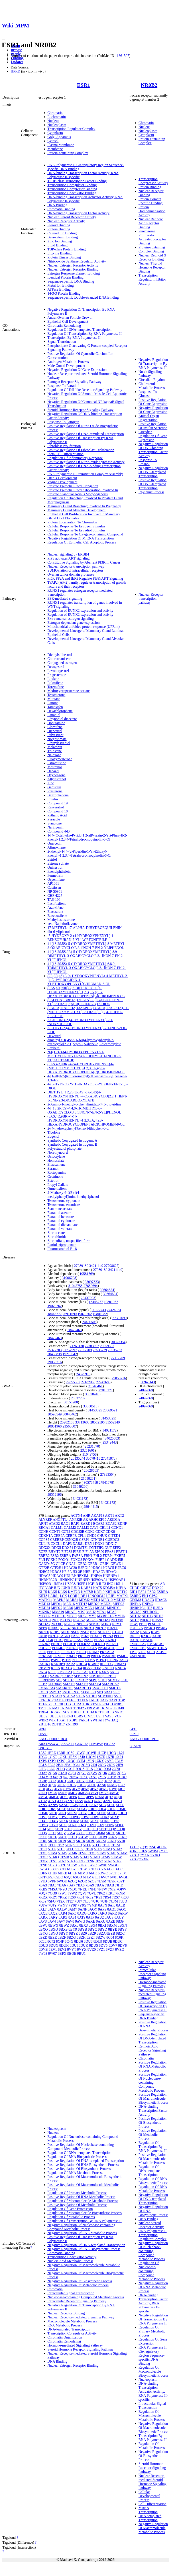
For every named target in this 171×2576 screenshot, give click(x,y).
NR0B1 (53, 1628)
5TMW (116, 1857)
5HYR (90, 1833)
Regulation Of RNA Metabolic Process (75, 2173)
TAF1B (94, 1700)
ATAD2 (54, 1523)
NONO (106, 1624)
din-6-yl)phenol (58, 932)
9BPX (62, 1953)
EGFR (43, 1551)
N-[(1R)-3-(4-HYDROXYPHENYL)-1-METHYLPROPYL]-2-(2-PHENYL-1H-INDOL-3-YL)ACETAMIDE (84, 1056)
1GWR (91, 1753)
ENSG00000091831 (53, 1739)
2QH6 (102, 1773)
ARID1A (113, 1519)
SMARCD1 (64, 1688)
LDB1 (82, 1596)
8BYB (82, 1929)
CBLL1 (105, 1527)
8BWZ (64, 1925)
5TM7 (82, 1853)
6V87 (105, 1877)
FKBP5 (119, 1556)
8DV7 (112, 1945)
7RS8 (125, 1897)
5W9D (102, 1865)
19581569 (86, 1274)
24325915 (83, 1374)
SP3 (100, 1692)
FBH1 (88, 1556)
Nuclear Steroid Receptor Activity (71, 217)
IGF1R (93, 1584)
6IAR (93, 1873)
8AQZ (53, 1913)
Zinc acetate (56, 1233)
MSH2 (91, 1612)
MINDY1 (114, 1608)
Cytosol (53, 141)
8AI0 (111, 1905)
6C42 (62, 1869)
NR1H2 (135, 1616)
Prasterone (55, 791)
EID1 (133, 1592)
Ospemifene (56, 879)
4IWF (113, 1789)
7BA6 (61, 1885)
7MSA (52, 1889)
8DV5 (103, 1945)
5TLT (61, 1849)
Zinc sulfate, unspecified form (68, 1241)
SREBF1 (45, 1696)
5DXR (105, 1821)
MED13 (44, 1604)
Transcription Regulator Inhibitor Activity (152, 279)
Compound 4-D (58, 831)
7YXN (145, 1855)
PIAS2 (88, 1640)
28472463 (74, 1330)
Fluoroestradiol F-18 (62, 1249)
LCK (63, 1596)
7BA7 (71, 1885)
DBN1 (89, 1543)
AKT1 (109, 1515)
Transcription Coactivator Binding (71, 193)
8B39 (120, 1921)
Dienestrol (54, 731)
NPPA (43, 1628)
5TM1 (107, 1849)
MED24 (44, 1608)
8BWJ (43, 1925)
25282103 (67, 1422)
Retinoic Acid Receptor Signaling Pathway (152, 2050)
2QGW (92, 1773)
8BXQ (53, 1929)
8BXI (102, 1925)
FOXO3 (76, 1560)
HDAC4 (111, 1572)
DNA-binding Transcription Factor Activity (78, 213)
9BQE (71, 1953)
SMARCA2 (110, 1684)
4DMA (112, 1785)
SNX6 (75, 1692)
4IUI (42, 1789)
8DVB (43, 1949)
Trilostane (54, 751)
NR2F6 (44, 1632)
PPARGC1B (106, 1648)
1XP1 (119, 1757)
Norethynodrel (57, 1152)
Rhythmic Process (151, 492)
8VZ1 (101, 1949)
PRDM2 (93, 1652)
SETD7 (68, 1680)
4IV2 (49, 1789)
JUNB (65, 1588)
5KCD (121, 1833)
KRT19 (122, 1592)
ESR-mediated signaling (64, 598)
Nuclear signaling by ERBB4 (68, 554)
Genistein (54, 787)
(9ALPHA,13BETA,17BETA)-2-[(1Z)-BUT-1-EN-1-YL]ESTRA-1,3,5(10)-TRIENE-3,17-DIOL (85, 1002)
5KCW (83, 1837)
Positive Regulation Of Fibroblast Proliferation (80, 450)
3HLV (80, 1781)
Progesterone (56, 675)
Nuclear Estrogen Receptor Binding (72, 269)
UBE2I (44, 1716)
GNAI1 (71, 1564)
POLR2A (84, 1644)
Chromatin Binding (61, 209)
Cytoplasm (55, 133)
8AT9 (81, 1917)
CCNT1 (55, 1531)
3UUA (71, 1785)
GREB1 (93, 1564)
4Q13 (109, 1797)
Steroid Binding (58, 225)
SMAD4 (95, 1684)
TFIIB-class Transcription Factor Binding (77, 181)
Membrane (55, 149)
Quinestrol (55, 867)
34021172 (109, 1430)
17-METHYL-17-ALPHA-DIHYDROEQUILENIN (84, 928)
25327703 (54, 1350)
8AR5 (72, 1913)
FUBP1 (100, 1560)
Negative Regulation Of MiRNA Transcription (80, 538)
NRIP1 (55, 1632)
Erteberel (54, 1048)
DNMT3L (81, 1547)
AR (85, 1519)
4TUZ (43, 1801)
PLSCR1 (154, 1624)
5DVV (53, 1817)
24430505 (89, 1322)
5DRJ (62, 1813)
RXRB (156, 1636)
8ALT (43, 1909)
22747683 (103, 1382)
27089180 (81, 1266)
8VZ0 (92, 1949)
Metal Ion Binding (60, 285)
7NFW (102, 1889)
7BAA (99, 1885)
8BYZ (73, 1933)
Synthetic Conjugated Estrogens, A (72, 1140)
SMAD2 (69, 1684)
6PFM (122, 1873)
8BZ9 (92, 1933)
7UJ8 (86, 1901)
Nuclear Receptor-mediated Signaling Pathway (80, 2317)
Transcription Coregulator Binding (72, 185)
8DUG (54, 1945)
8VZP (110, 1949)
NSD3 (84, 1632)
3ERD (61, 1781)
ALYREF (45, 1519)
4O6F (64, 1797)
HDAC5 (44, 1576)
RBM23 (120, 1664)
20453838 (54, 1354)
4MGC (43, 1797)
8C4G (69, 1941)
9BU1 (81, 1953)
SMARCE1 (100, 1688)
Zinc (50, 783)
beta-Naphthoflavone (62, 923)
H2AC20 (70, 1568)
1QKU (63, 1757)
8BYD (102, 1929)
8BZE (52, 1937)
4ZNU (117, 1801)
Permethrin (55, 875)
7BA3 (43, 1885)
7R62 (101, 1893)
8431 (133, 1729)
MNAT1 (71, 1612)
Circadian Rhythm (151, 380)
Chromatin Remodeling (64, 325)
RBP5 (155, 1632)
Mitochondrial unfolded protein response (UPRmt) (83, 626)
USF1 (100, 1716)
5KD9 (93, 1837)
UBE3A (55, 1716)
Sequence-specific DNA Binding (70, 281)
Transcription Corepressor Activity (153, 181)
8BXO (43, 1929)
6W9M (153, 1851)
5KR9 (102, 1837)
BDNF (122, 1523)
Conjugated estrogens (62, 663)
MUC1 (83, 1616)
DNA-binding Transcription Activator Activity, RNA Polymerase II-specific (153, 2391)
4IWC (103, 1789)
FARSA (77, 1556)
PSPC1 (56, 1660)
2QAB (62, 1773)
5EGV (77, 1829)
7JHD (119, 1885)
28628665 (91, 1470)
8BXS (63, 1929)
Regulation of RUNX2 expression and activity (80, 610)
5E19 (59, 1829)
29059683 (107, 1346)
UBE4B (67, 1716)
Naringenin (55, 827)
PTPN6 (112, 1660)
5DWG (74, 1817)
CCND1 (117, 1527)
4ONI (134, 1851)
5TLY (98, 1849)
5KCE (43, 1837)
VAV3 (109, 1716)
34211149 (96, 1266)
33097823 (92, 1282)
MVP (92, 1616)
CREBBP (57, 1539)
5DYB (43, 1825)
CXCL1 (56, 1543)
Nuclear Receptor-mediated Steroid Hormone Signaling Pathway (152, 2482)
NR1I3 (134, 1620)
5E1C (68, 1829)
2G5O (85, 1765)
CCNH (43, 1531)
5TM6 (72, 1853)
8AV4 (52, 1921)
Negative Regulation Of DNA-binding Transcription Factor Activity (153, 450)
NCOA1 (66, 1620)
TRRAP (54, 1712)
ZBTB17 (58, 1724)
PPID (42, 1652)
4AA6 (101, 1785)
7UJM (113, 1901)
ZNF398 (72, 1724)
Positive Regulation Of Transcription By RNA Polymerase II (152, 2006)
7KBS (43, 1889)
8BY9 (73, 1929)
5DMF (43, 1813)
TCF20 (58, 1704)
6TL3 (96, 1877)
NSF (93, 1632)
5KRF (43, 1841)
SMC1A (114, 1688)
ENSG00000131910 (144, 1739)
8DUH (64, 1945)
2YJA (102, 1777)
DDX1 (100, 1543)
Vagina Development (62, 482)
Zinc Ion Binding (59, 241)
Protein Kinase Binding (64, 257)
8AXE (90, 1921)
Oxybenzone (56, 775)
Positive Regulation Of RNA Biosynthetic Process (83, 2165)
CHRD (134, 1588)
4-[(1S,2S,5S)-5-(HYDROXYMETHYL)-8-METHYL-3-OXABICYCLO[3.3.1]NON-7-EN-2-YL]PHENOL (86, 946)
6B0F (54, 1869)
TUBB (104, 1712)
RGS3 (87, 1668)
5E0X (119, 1825)
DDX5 (56, 1547)
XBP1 (73, 1720)
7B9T (120, 1881)
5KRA (112, 1837)
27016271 (105, 1390)
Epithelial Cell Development (67, 321)
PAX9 (134, 1624)
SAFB (114, 1672)
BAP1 (75, 1523)
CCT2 (65, 1531)
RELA (55, 1668)
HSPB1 (82, 1584)
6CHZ (92, 1869)
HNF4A (96, 1576)
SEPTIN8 (95, 1676)
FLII (42, 1560)
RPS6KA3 (80, 1672)
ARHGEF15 (97, 1519)
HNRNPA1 (111, 1576)
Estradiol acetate (59, 1213)
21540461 (95, 1386)
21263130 (77, 1346)
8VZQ (119, 1949)
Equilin (52, 799)
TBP (121, 1700)
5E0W (109, 1825)
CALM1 (57, 1527)
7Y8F (73, 1905)
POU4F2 (72, 1648)
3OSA (43, 1785)
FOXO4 (89, 1560)
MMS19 (58, 1612)
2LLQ (60, 1769)
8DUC (117, 1941)
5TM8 (92, 1853)
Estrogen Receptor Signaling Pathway (74, 382)
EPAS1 (110, 1551)
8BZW (100, 1937)
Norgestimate (57, 739)
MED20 (94, 1604)
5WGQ (44, 1869)
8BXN (122, 1925)
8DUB (107, 1941)
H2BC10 (84, 1568)
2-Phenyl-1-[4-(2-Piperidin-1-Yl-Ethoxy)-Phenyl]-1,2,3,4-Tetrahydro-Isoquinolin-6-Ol (79, 853)
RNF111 (108, 1668)
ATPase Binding (59, 289)
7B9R (111, 1881)
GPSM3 (135, 1600)
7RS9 (43, 1901)
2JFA (42, 1769)
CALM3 (83, 1527)
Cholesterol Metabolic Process (151, 386)
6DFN (43, 1873)
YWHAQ (111, 1720)
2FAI (68, 1765)
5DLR (111, 1809)
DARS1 (78, 1543)
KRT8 (43, 1596)
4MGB (114, 1793)
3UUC (81, 1785)
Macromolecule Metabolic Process (72, 2321)
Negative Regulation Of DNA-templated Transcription (153, 472)
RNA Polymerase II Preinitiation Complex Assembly (85, 474)
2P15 (89, 1769)
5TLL (106, 1845)
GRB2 (82, 1564)
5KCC (110, 1833)
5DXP (84, 1821)
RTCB (93, 1672)
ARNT (43, 1523)
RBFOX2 (106, 1664)
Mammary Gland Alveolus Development (76, 510)
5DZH (91, 1825)
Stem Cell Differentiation (65, 454)
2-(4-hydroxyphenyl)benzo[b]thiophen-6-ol (78, 1128)
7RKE (110, 1893)
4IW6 (85, 1789)
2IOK (111, 1765)
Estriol (52, 859)
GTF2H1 (56, 1568)
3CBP (43, 1781)
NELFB (82, 1624)
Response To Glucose (147, 394)
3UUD (91, 1785)
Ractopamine (56, 1172)
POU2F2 (45, 1648)
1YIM (80, 1761)
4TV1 (52, 1801)
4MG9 (93, 1793)
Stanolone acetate (59, 1209)
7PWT (62, 1893)
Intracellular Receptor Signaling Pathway (76, 2301)
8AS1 (72, 1917)
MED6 (68, 1608)
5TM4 (52, 1853)
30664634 (107, 1290)
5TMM (122, 1853)
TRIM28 (93, 1708)
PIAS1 (78, 1640)
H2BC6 (120, 1568)
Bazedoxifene (57, 915)
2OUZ (80, 1769)
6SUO (77, 1877)
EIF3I (77, 1551)
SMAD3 (82, 1684)
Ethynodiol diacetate (62, 719)
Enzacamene (56, 1164)
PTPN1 (101, 1660)
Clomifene (55, 727)
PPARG (161, 1628)
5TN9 (117, 1861)
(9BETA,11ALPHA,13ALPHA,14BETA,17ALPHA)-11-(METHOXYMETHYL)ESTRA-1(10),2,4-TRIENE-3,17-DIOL (88, 1012)
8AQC (121, 1909)
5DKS (92, 1809)
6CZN (102, 1869)
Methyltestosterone (61, 919)
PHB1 (58, 1640)
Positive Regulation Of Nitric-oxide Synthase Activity (85, 462)
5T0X (43, 1845)
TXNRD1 (117, 1712)
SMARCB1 (155, 1644)
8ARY (53, 1917)
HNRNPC (67, 1580)
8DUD (43, 1945)
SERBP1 (109, 1676)
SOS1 (85, 1692)
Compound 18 (57, 811)
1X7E (101, 1757)
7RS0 (72, 1897)
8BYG (43, 1933)
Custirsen (54, 887)
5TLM (115, 1845)
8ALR (120, 1905)
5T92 (60, 1845)
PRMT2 (71, 1656)
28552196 (97, 1422)
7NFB (92, 1889)
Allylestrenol (56, 779)
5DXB (114, 1817)
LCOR (72, 1596)
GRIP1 (105, 1564)
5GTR (80, 1833)
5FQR (120, 1829)
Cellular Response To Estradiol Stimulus (76, 530)
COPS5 (44, 1539)
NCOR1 (57, 1624)
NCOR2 (69, 1624)
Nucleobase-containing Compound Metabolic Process (85, 2297)
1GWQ (80, 1753)
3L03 (99, 1781)
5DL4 (102, 1809)
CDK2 (90, 1531)
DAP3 (67, 1543)
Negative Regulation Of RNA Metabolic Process (82, 2233)
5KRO (111, 1841)
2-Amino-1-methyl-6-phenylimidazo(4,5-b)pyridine (84, 1104)
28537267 (78, 1398)
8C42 (51, 1941)
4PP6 (73, 1797)
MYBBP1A (105, 1616)
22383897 (92, 1346)
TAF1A (82, 1700)
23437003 (88, 1298)
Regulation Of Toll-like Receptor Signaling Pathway (84, 390)
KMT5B (87, 1592)
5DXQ (95, 1821)
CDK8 (110, 1531)
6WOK (62, 1881)
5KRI (62, 1841)
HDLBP (70, 1576)
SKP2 (43, 1684)
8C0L (43, 1941)
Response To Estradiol (63, 386)
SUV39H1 (105, 1696)
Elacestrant (55, 911)
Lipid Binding (57, 245)
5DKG (82, 1809)
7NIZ (112, 1889)
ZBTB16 (45, 1724)
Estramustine (56, 763)
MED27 (56, 1608)
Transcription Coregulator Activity (72, 2333)
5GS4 (71, 1833)
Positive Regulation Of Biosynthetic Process (79, 2169)
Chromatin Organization (64, 2337)
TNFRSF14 (101, 1704)
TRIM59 (106, 1708)
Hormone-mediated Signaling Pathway (75, 2345)
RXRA (104, 1672)
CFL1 (82, 1535)
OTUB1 (117, 1632)
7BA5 (52, 1885)
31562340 (113, 1422)
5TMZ (43, 1861)
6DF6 (120, 1869)
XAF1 (63, 1720)
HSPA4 (59, 1584)
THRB (87, 1704)
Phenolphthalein (59, 871)
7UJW (43, 1905)
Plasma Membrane (60, 145)
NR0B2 (149, 85)
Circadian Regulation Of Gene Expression (152, 436)
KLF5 (43, 1592)
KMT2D (74, 1592)
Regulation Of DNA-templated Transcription (79, 329)
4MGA (103, 1793)
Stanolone (54, 823)
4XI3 (61, 1801)
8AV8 (70, 1921)
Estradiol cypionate (61, 1221)
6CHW (82, 1869)
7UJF (104, 1901)
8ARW (123, 1913)
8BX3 (83, 1925)
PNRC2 (56, 1644)
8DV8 (122, 1945)
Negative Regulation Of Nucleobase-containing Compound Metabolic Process (81, 2227)
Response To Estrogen (63, 422)
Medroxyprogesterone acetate (68, 691)
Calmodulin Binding (62, 233)
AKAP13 (97, 1515)
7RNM (120, 1893)
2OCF (70, 1769)
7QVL (91, 1893)
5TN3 (62, 1861)
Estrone (52, 703)
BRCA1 (44, 1527)
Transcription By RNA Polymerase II (74, 337)
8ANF (82, 1909)
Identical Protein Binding (65, 277)
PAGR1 (64, 1636)
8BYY (63, 1933)
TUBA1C (92, 1712)
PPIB (120, 1648)
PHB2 (68, 1640)
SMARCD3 (82, 1688)
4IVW (67, 1789)
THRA (76, 1704)
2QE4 (72, 1773)
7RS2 (90, 1897)
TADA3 (60, 1700)
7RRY (53, 1897)
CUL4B (44, 1543)
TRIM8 (118, 1708)
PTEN (66, 1660)
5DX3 (104, 1817)
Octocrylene (56, 1156)
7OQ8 (52, 1893)
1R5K (72, 1757)
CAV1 (94, 1527)
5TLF (87, 1845)
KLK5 (52, 1592)
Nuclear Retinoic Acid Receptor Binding (150, 223)
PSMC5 (122, 1656)
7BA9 (90, 1885)
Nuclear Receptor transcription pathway (75, 566)
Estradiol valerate (59, 1229)
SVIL (118, 1696)
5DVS (43, 1817)
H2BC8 (55, 1572)
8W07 (52, 1953)
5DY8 (114, 1821)
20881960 (54, 1426)
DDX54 (67, 1547)
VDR (142, 1652)
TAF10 (71, 1700)
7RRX (43, 1897)
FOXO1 (64, 1560)
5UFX (82, 1865)
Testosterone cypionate (63, 1200)
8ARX (43, 1917)
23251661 (87, 1450)
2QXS (53, 1777)
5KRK (81, 1841)
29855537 (73, 1382)
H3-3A (67, 1572)
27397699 (119, 1318)
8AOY (92, 1909)
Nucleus (53, 121)
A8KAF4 (68, 1744)
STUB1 (91, 1696)
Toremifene (55, 687)
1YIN (90, 1761)
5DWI (85, 1817)
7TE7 (70, 1901)
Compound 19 (57, 803)
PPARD (149, 1628)
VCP (117, 1716)
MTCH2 (45, 1616)
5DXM (74, 1821)
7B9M (101, 1881)
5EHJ (87, 1829)
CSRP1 (84, 1539)
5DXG (53, 1821)
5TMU (95, 1857)
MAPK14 (45, 1600)
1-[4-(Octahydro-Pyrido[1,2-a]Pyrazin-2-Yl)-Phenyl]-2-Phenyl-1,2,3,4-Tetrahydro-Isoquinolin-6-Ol (87, 837)
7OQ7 (43, 1893)
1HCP (101, 1753)
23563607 (70, 1426)
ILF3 (102, 1584)
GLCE (60, 1564)
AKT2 (119, 1515)
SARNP (55, 1676)
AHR (86, 1515)
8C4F (60, 1941)
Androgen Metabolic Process (68, 362)
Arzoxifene (55, 907)
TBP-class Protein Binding (66, 249)
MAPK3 (59, 1600)
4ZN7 (69, 1801)
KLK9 (62, 1592)
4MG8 (83, 1793)
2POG (98, 1769)
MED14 (56, 1604)
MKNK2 (45, 1612)
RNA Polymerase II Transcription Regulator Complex (152, 2235)
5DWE (63, 1817)
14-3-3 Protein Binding (63, 293)
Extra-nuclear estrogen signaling (70, 618)
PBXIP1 (96, 1636)
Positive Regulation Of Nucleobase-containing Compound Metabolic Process (80, 2146)
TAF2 (104, 1700)
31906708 (69, 1278)
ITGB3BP (46, 1588)
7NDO (72, 1889)
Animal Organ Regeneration (148, 418)
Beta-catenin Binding (62, 237)
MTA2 (111, 1612)
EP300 (99, 1551)
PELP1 (119, 1636)
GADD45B (115, 1560)
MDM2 (84, 1600)
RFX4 (77, 1668)
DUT (108, 1547)
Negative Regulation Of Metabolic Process (78, 2285)
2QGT (81, 1773)
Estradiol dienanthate (62, 1225)
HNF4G (147, 1604)
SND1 (66, 1692)
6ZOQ (72, 1881)
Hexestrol (54, 1036)
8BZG (71, 1937)
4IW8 (94, 1789)
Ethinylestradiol (58, 743)
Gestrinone (55, 1176)
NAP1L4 (45, 1620)
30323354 (118, 1342)
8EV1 (53, 1949)
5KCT (62, 1837)
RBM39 (44, 1668)
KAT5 (97, 1588)
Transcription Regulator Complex (71, 129)
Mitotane (53, 699)
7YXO (155, 1855)
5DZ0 (63, 1825)
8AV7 (61, 1921)
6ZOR (82, 1881)
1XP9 (51, 1761)
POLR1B (69, 1644)
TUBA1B (77, 1712)
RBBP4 (81, 1664)
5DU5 (92, 1813)
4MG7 (72, 1793)
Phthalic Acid (57, 815)
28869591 (110, 1410)
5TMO (43, 1857)
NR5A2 (157, 1620)
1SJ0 (81, 1757)
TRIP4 (43, 1712)
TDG (67, 1704)
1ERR (61, 1753)
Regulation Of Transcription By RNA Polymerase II (84, 333)
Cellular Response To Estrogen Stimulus (76, 526)
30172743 (99, 1310)
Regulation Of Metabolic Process (71, 2217)
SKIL (124, 1680)
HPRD (15, 71)
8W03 (43, 1953)
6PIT (42, 1877)
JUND (75, 1588)
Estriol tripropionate (61, 1245)
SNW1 (152, 1648)
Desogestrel (55, 667)
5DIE (120, 1805)
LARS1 (53, 1596)
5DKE (71, 1809)
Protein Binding (58, 229)
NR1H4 (77, 1628)
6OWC (103, 1873)
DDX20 (157, 1588)
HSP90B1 (46, 1584)
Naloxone (54, 755)
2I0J (94, 1765)
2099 (42, 1729)
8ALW (62, 1909)
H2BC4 (96, 1568)
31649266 (80, 1486)
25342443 (109, 1442)
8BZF (62, 1937)
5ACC (84, 1805)
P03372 (109, 1744)
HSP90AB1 (116, 1580)
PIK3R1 (110, 1640)
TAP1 (113, 1700)
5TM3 (43, 1853)
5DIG (43, 1809)
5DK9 (51, 1809)
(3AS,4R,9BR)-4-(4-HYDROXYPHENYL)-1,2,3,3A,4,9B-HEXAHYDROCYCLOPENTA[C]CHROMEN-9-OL (86, 1120)
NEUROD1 (150, 1612)
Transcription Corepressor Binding (72, 189)
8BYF (122, 1929)
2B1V (119, 1761)
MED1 (95, 1600)
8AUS (109, 1917)
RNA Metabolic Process (64, 2325)
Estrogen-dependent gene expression (73, 622)
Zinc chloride (57, 1237)
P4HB (43, 1636)
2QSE (121, 1773)
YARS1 (83, 1720)
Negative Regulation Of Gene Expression (77, 370)
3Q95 (52, 1785)
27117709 (85, 1350)
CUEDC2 (112, 1539)
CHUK (102, 1535)
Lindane (53, 679)
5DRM (72, 1813)
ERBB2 (44, 1556)
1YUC (134, 1847)
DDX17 (111, 1543)
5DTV (82, 1813)
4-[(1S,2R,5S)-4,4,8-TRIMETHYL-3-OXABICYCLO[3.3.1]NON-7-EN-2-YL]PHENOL (84, 1110)
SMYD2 (55, 1692)
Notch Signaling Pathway (150, 374)
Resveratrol (55, 807)
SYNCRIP (46, 1700)
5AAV (73, 1805)
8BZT (90, 1937)
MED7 (79, 1608)
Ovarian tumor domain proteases (70, 574)
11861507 (122, 56)
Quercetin (54, 843)
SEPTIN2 (81, 1676)
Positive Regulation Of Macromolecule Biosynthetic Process (153, 2098)
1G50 (70, 1753)
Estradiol (53, 715)
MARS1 (72, 1600)
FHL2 (97, 1556)
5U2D (62, 1865)
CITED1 (114, 1535)
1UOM (91, 1757)
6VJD (43, 1881)
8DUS (93, 1945)
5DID (111, 1805)
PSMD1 (44, 1660)
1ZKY (99, 1761)
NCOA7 (44, 1624)
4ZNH (88, 1801)
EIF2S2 (66, 1551)
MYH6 (119, 1616)
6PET (113, 1873)
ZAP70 (161, 1652)
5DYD (53, 1825)
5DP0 (53, 1813)
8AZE (110, 1921)
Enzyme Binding (59, 253)
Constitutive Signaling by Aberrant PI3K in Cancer (83, 562)
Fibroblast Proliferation (64, 446)
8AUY (119, 1917)
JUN (57, 1588)
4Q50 (118, 1797)
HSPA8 (70, 1584)
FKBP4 (108, 1556)
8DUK (83, 1945)
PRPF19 (84, 1656)
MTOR (72, 1616)
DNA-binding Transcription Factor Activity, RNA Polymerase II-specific (153, 2303)
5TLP (52, 1849)
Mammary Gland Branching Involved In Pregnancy (84, 506)
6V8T (114, 1877)
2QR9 (112, 1773)
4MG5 (52, 1793)
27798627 (111, 1266)
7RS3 (98, 1897)
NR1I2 (158, 1616)
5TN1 (53, 1861)
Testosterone (56, 695)
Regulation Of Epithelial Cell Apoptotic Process (81, 542)
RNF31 (135, 1636)
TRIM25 (79, 1708)
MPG (81, 1612)
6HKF (72, 1873)
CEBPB (71, 1535)
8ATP (90, 1917)
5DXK (63, 1821)
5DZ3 (81, 1825)
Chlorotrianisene (59, 659)
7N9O (62, 1889)
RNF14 (120, 1668)
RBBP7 (93, 1664)
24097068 (145, 1390)
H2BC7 (44, 1572)
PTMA (90, 1660)
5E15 (51, 1829)
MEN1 (89, 1608)
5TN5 (80, 1861)
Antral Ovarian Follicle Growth (69, 317)
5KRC (122, 1837)
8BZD (43, 1937)
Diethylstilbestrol (59, 655)
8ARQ (102, 1913)
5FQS (43, 1833)
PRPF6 (96, 1656)
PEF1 (143, 1624)
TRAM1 (53, 1708)
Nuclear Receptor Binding (66, 2313)
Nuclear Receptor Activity (66, 221)
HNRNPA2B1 (49, 1580)
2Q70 (116, 1769)
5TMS (74, 1857)
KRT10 (99, 1592)
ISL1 (119, 1584)
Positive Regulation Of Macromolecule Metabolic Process (152, 2159)
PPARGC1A (88, 1648)
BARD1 (86, 1523)
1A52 (43, 1753)
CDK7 (100, 1531)
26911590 (70, 1314)
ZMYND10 (138, 1656)
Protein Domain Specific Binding (150, 201)
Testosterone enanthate (63, 1204)
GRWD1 (116, 1564)
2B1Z (43, 1765)
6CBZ (71, 1869)
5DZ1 (72, 1825)
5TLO (43, 1849)
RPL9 (52, 1672)
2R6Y (83, 1777)
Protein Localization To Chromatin (72, 522)
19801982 (111, 1302)
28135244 (78, 1458)
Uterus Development (62, 478)
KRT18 (110, 1592)
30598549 (54, 1414)
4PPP (81, 1797)
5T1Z (52, 1845)
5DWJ (95, 1817)
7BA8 (80, 1885)
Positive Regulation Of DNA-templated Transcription (85, 434)
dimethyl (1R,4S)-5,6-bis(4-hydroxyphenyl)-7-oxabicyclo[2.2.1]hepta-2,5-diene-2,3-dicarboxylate (84, 1042)
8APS (102, 1909)
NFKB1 (94, 1624)
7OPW (121, 1889)
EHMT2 (54, 1551)
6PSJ (50, 1877)
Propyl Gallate (57, 1184)
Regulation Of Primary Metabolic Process (77, 2193)
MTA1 (101, 1612)
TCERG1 (45, 1704)
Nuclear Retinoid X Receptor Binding (152, 257)
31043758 (75, 1286)
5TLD (77, 1845)
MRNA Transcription (148, 2510)
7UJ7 (78, 1901)
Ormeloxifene (57, 1188)
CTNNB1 (97, 1539)
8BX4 (93, 1925)
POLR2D (98, 1644)
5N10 (121, 1841)
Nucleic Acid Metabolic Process (70, 2261)
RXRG (134, 1640)
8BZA (101, 1933)
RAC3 (123, 1660)
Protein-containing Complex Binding (151, 249)
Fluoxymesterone (59, 759)
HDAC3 (99, 1572)
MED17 (81, 1604)
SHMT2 (114, 1680)
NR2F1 (112, 1628)
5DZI (100, 1825)
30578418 (92, 1394)
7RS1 (81, 1897)
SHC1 (102, 1680)
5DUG (112, 1813)
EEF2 (117, 1547)
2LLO (51, 1769)
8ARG (82, 1913)
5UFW (72, 1865)
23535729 (100, 1350)
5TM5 (62, 1853)
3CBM (112, 1777)
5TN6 (90, 1861)
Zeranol (53, 1168)
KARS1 (86, 1588)
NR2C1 (88, 1628)
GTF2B (44, 1568)
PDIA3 (108, 1636)
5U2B (52, 1865)
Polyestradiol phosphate (64, 1148)
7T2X (61, 1901)
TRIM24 (66, 1708)
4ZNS (98, 1801)
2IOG (102, 1765)
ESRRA (65, 1556)
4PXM (99, 1797)
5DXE (43, 1821)
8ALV (52, 1909)
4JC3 (121, 1789)
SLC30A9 (55, 1684)
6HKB (62, 1873)
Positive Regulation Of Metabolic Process (77, 2205)
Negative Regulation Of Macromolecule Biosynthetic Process (153, 2427)
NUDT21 (104, 1632)
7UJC (95, 1901)
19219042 (70, 1354)
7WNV (62, 1905)
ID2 (149, 1608)
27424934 (114, 1310)
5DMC (121, 1809)
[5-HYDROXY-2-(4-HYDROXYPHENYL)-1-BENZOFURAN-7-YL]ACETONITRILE (80, 938)
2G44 (77, 1765)
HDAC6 (161, 1600)
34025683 (112, 1438)
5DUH (122, 1813)
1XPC (61, 1761)
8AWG (80, 1921)
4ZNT (107, 1801)
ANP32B (75, 1519)
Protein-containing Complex (67, 153)
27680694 (90, 1286)
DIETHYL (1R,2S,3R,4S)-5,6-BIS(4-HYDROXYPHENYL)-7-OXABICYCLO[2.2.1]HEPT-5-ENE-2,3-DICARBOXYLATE (87, 1096)
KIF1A (121, 1588)
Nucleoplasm (56, 125)
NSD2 (74, 1632)
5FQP (112, 1829)
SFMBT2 (81, 1680)
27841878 (108, 1458)
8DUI (74, 1945)
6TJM (87, 1877)
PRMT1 (59, 1656)
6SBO (59, 1877)
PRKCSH (45, 1656)
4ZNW (53, 1805)
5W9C (92, 1865)
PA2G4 (53, 1636)
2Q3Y (144, 1847)
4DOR (162, 1847)
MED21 (106, 1604)
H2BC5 (108, 1568)
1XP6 (43, 1761)
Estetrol (53, 1180)
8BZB (110, 1933)
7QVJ (82, 1893)
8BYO (53, 1933)
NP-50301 (54, 891)
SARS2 (67, 1676)
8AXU (101, 1921)
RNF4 (43, 1672)
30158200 (71, 1402)
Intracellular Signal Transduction (70, 2293)
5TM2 (117, 1849)
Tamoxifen (55, 707)
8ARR (112, 1913)
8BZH (81, 1937)
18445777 (96, 1302)
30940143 (147, 1382)
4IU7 (121, 1785)
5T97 (69, 1845)
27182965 (88, 1382)
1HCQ (111, 1753)
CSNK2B (71, 1539)
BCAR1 (99, 1523)
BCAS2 (111, 1523)
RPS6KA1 (64, 1672)
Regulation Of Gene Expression (70, 2209)
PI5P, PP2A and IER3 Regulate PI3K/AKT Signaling (85, 578)
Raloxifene (55, 683)
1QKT (52, 1757)
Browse (16, 50)
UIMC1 (89, 1716)
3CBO (121, 1777)
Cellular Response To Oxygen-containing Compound (85, 534)
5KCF (52, 1837)
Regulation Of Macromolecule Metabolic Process (82, 2201)
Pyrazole (53, 819)
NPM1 (117, 1624)
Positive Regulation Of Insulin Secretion (152, 426)
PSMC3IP (109, 1656)
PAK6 (85, 1636)
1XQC (70, 1761)
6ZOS (92, 1881)
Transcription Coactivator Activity (71, 2257)
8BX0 (74, 1925)
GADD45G (47, 1564)
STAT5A (69, 1696)
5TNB (43, 1865)
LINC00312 (96, 1596)
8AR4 (63, 1913)
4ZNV (43, 1805)
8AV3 (43, 1921)
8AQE (43, 1913)
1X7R (110, 1757)
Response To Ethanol (147, 462)
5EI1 (95, 1829)
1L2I (120, 1753)
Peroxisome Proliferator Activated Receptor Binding (152, 237)
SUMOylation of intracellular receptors (75, 570)
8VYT (71, 1949)
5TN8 (108, 1861)
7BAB (109, 1885)
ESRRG (135, 1596)
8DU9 (97, 1941)
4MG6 (62, 1793)
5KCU (72, 1837)
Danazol (53, 771)
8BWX (53, 1925)
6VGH (124, 1877)
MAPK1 (123, 1596)
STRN (80, 1696)
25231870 (92, 1446)
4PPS (90, 1797)
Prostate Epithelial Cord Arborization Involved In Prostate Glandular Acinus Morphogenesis (82, 492)
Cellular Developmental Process (149, 2496)
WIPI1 (53, 1720)
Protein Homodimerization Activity (151, 211)
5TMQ (54, 1857)
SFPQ (93, 1680)
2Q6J (107, 1769)
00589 (43, 1734)
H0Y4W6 (96, 1744)
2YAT (93, 1777)
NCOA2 (79, 1620)
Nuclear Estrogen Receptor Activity (72, 265)
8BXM (112, 1925)
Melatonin (54, 747)
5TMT (84, 1857)
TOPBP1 (116, 1704)
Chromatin (55, 113)
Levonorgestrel (58, 671)
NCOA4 (104, 1620)
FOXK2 (51, 1560)
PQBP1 (81, 1652)
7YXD (134, 1855)
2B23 (51, 1765)
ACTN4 (76, 1515)
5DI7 (102, 1805)
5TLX (89, 1849)
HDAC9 (57, 1576)
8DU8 (88, 1941)
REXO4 (66, 1668)
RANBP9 (58, 1664)
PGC (42, 1640)
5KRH (52, 1841)
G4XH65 (81, 1744)
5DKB (61, 1809)
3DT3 (52, 1781)
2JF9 (119, 1765)
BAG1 (65, 1523)
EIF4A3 (88, 1551)
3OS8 (108, 1781)
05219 (134, 1734)
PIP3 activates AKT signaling (68, 558)
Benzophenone (58, 795)
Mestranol (54, 767)
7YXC (163, 1851)
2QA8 (52, 1773)
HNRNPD (82, 1580)
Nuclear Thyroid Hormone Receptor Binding (152, 267)
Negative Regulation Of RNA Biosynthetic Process (83, 2249)
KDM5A (109, 1588)
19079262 (54, 1306)
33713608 (82, 1422)
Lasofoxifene (56, 903)
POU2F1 (112, 1644)
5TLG (96, 1845)
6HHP (52, 1873)
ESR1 (83, 85)
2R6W (73, 1777)
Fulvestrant (55, 735)
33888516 (90, 1406)
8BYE (112, 1929)
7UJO (123, 1901)
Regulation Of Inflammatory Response (75, 458)
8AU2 (99, 1917)
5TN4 (71, 1861)
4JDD (43, 1793)
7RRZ (62, 1897)
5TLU (70, 1849)
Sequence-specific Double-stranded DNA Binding (83, 297)
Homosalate (55, 1160)
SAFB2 (44, 1676)
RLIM (96, 1668)
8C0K (119, 1937)
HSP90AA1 (99, 1580)
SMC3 (43, 1692)
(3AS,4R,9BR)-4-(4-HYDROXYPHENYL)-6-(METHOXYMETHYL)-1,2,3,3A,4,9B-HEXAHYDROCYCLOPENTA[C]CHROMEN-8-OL (86, 1068)
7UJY (52, 1905)
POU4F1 (58, 1648)
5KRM (101, 1841)
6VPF (52, 1881)
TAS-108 (53, 899)
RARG (145, 1632)
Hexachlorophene (60, 711)
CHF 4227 (54, 895)
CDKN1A (46, 1535)
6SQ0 (68, 1877)
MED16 (69, 1604)
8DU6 (78, 1941)
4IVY (76, 1789)
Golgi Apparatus (59, 137)
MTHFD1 (58, 1616)
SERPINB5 (47, 1680)
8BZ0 (83, 1933)
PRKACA (107, 1652)
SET (59, 1680)
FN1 (145, 1596)
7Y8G (82, 1905)
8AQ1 (111, 1909)
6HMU (83, 1873)
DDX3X (45, 1547)
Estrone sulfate (58, 863)
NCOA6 (117, 1620)
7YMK (92, 1905)
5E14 (42, 1829)
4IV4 (58, 1789)
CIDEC (145, 1588)
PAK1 (75, 1636)
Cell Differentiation (152, 2504)
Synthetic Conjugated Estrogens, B (72, 1144)
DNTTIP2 (96, 1547)
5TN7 (99, 1861)
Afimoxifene (56, 847)
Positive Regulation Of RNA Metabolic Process (81, 2197)
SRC (116, 1692)
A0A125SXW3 (50, 1744)
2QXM (44, 1777)
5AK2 (94, 1805)
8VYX (82, 1949)
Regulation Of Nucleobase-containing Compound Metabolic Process (151, 2271)
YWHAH (97, 1720)
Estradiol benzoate (60, 1217)
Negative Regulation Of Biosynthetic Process (79, 2281)
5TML (111, 1853)
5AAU (64, 1805)
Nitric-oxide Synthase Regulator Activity (76, 261)
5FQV (61, 1833)
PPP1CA (53, 1652)
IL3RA (158, 1608)
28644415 (90, 1506)
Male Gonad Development (66, 366)
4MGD (54, 1797)
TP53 (42, 1708)
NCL (55, 1620)
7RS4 (107, 1897)
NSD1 (65, 1632)
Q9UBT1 (45, 1748)
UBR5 (78, 1716)
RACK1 (44, 1664)
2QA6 (43, 1773)
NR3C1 (145, 1620)
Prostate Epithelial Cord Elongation (72, 486)
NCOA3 (92, 1620)
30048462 (70, 1414)
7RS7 (116, 1897)
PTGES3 (78, 1660)
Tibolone (53, 1132)
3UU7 (61, 1785)
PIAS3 (99, 1640)
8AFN (102, 1905)
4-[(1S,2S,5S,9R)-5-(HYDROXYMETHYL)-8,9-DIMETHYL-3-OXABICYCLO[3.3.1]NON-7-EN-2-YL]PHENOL (85, 956)
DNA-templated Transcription (68, 2329)
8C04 (110, 1937)
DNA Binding (57, 205)
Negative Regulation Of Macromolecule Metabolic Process (153, 2528)
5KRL (90, 1841)
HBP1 (87, 1572)
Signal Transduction (61, 341)
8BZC (120, 1933)
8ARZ (63, 1917)
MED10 (107, 1600)
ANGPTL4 (61, 1519)
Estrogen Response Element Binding (73, 273)
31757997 (70, 1350)
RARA (70, 1664)
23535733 (115, 1350)
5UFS (142, 1851)
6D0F (111, 1869)
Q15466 (135, 1746)
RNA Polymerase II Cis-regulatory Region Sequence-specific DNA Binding (152, 2355)
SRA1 (108, 1692)
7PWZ (72, 1893)
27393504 (107, 1474)
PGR (49, 1640)
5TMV (105, 1857)
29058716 (54, 1362)
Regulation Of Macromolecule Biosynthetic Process (84, 2213)
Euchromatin (56, 117)
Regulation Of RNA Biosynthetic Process (77, 2157)
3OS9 (117, 1781)
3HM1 (90, 1781)
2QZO (63, 1777)
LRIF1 (111, 1596)
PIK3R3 (44, 1644)
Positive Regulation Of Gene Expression (152, 402)
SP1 (93, 1692)
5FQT (52, 1833)
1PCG (43, 1757)
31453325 (95, 1410)
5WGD (113, 1865)
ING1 (111, 1584)
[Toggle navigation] (3, 39)
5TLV (79, 1849)
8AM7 (72, 1909)
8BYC (92, 1929)
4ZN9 (79, 1801)
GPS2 (153, 1596)
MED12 (119, 1600)
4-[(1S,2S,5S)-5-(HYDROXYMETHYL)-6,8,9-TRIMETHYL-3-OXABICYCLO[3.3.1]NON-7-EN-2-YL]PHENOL (86, 968)
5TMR (64, 1857)
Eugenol (53, 1136)
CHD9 (91, 1535)
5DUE (101, 1813)
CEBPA (59, 1535)
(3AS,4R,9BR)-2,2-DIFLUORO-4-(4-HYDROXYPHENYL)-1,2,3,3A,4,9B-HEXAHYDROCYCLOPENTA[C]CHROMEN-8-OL (86, 992)
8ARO (92, 1913)
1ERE (51, 1753)
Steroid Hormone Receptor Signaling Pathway (80, 410)
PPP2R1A (68, 1652)
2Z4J (152, 1847)
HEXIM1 (83, 1576)
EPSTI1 (121, 1551)
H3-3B (77, 1572)
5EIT (103, 1829)
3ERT (71, 1781)
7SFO (51, 1901)
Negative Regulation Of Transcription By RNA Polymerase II (153, 364)
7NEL (82, 1889)
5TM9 (101, 1853)
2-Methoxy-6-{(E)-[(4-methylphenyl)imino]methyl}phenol (73, 1194)
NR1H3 (147, 1616)
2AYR (109, 1761)
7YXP (134, 1859)
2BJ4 (59, 1765)
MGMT (100, 1608)
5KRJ (71, 1841)
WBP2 (43, 1720)
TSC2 (65, 1712)
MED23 (118, 1604)
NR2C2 (100, 1628)
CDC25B (77, 1531)
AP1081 (53, 883)
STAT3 (57, 1696)
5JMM (100, 1833)
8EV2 (62, 1949)
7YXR (144, 1859)
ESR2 (55, 1556)
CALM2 (70, 1527)
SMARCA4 (47, 1688)
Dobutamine (56, 723)
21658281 (88, 1478)
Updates (17, 62)
